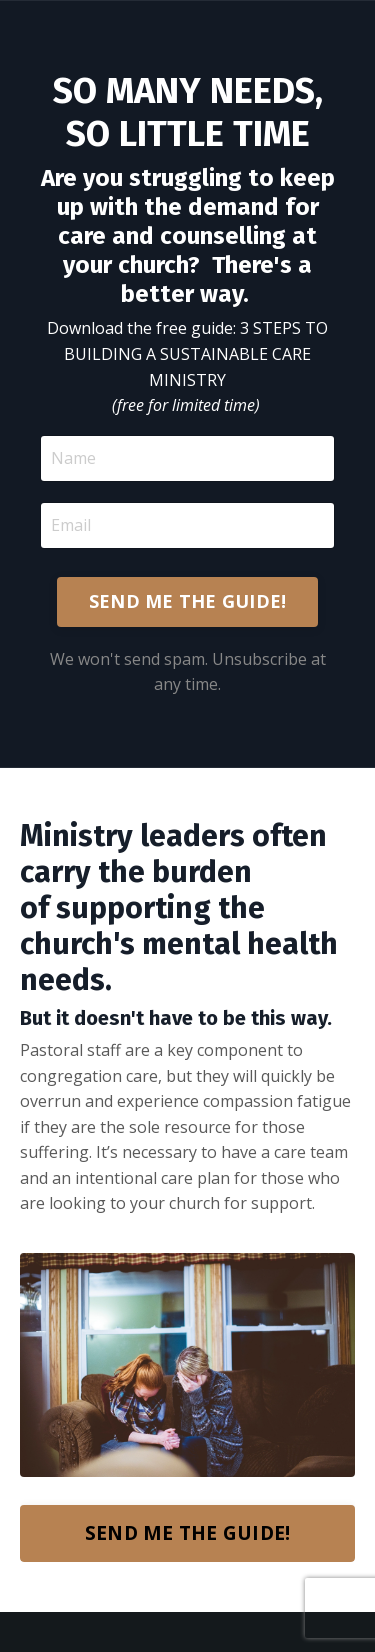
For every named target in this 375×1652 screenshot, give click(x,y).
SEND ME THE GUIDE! (188, 601)
